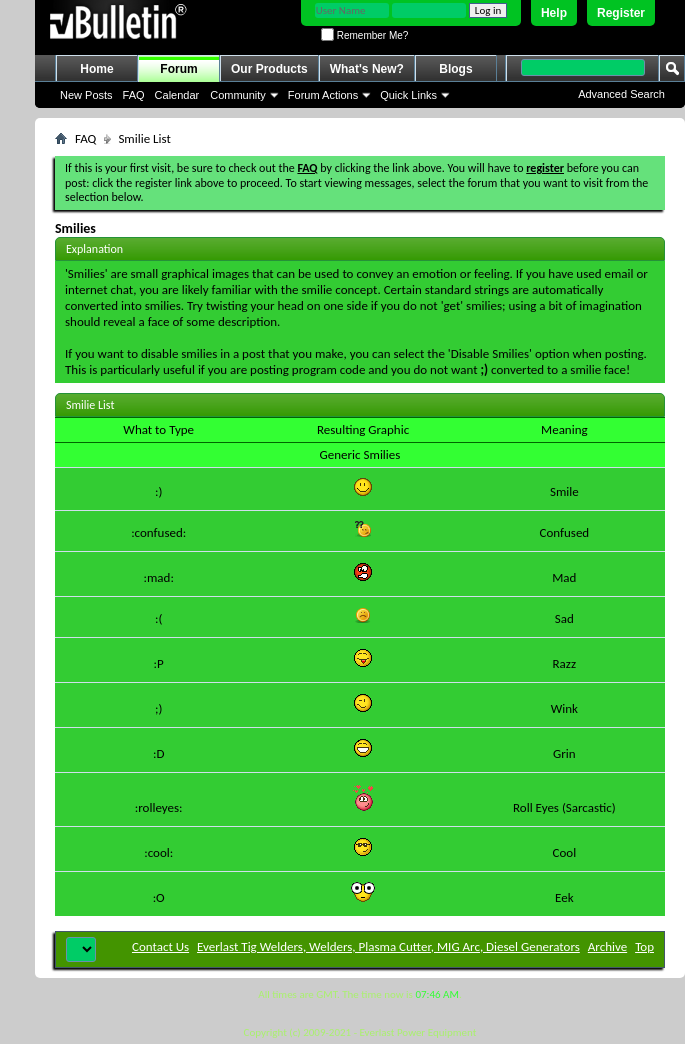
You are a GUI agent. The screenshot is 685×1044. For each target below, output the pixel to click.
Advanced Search (621, 94)
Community (238, 95)
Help (554, 13)
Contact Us (160, 946)
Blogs (455, 69)
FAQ (134, 95)
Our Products (269, 69)
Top (644, 946)
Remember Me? (364, 35)
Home (96, 69)
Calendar (177, 95)
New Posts (86, 95)
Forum (178, 69)
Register (621, 13)
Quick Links (408, 95)
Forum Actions (323, 95)
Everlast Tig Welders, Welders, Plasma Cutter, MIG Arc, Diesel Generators (388, 946)
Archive (607, 946)
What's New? (367, 69)
